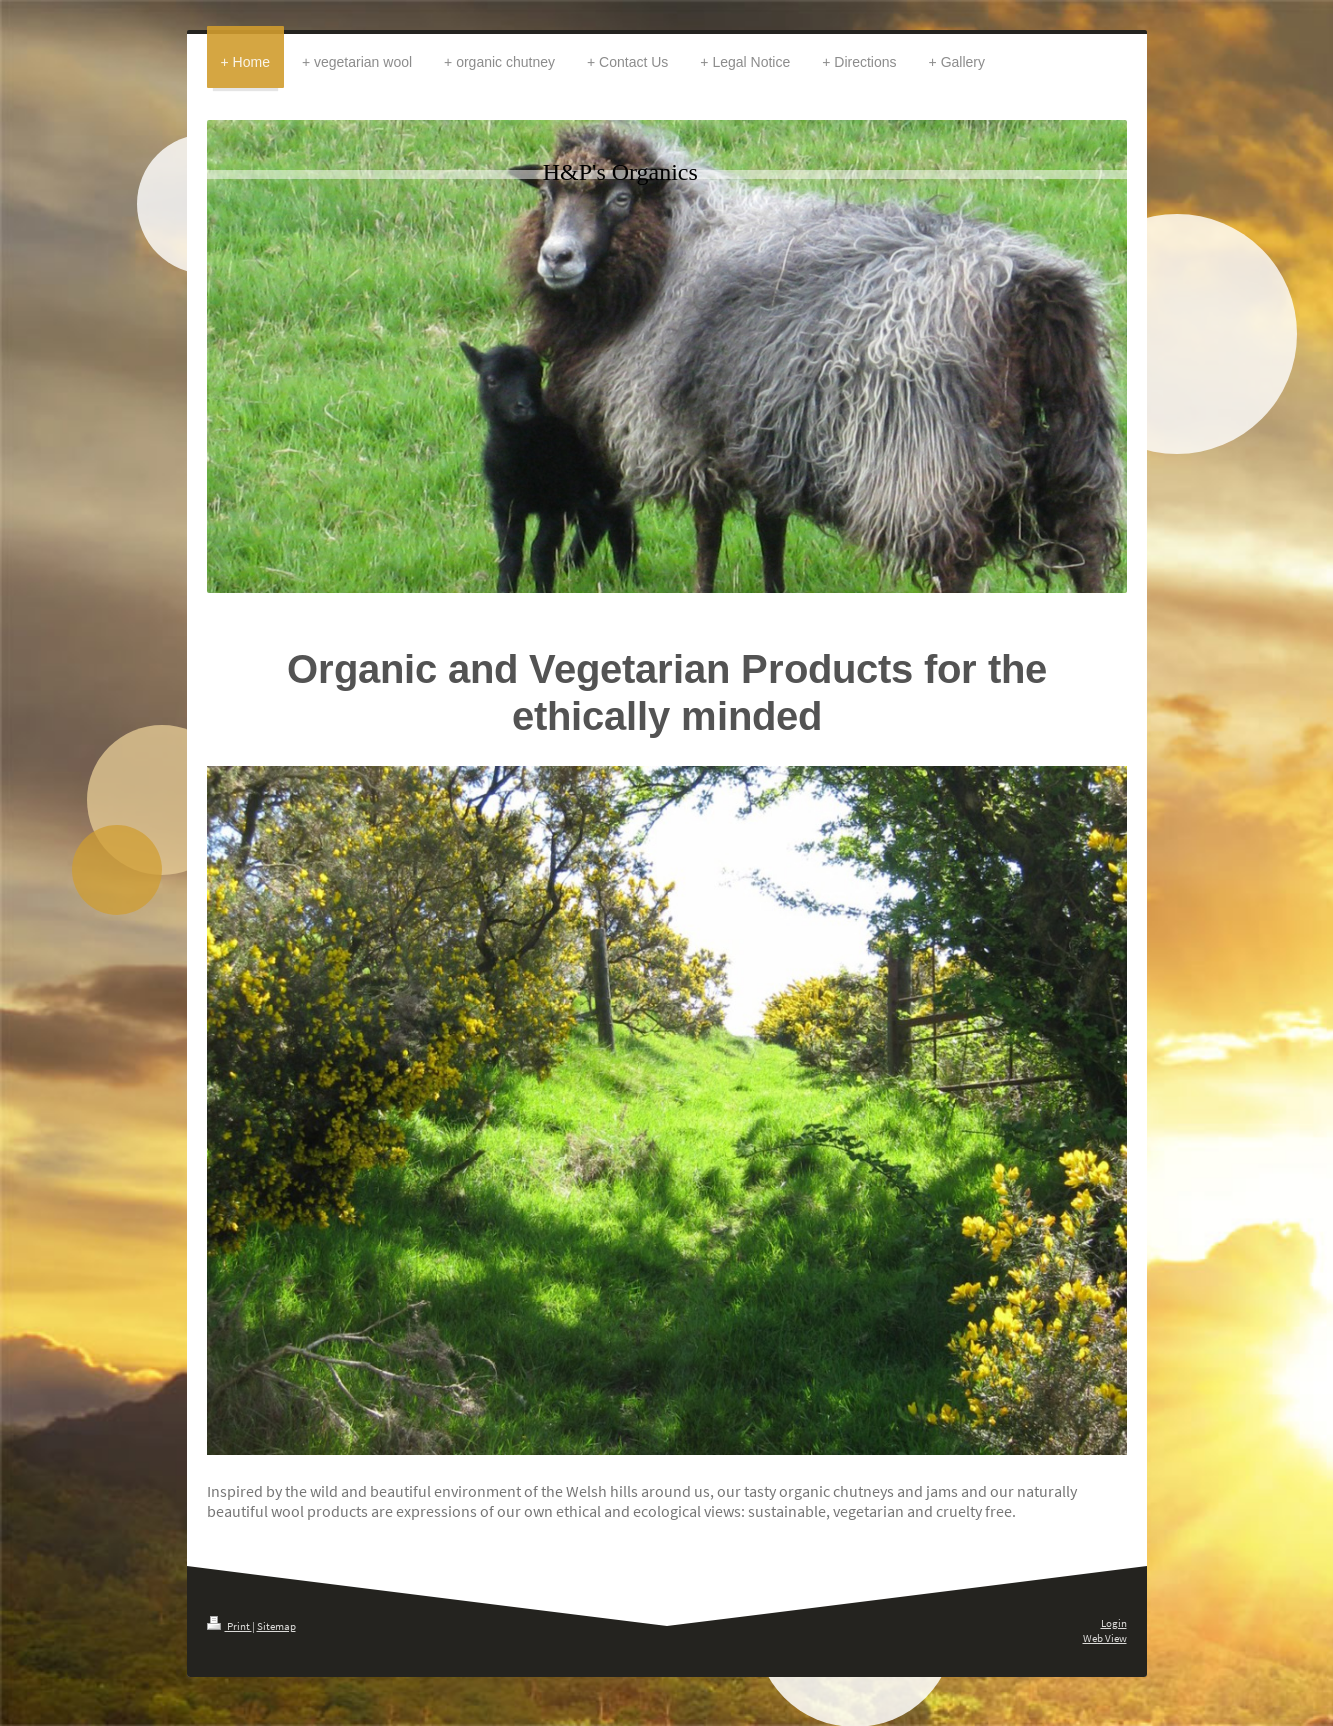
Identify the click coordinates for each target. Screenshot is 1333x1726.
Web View (1105, 1638)
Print (229, 1626)
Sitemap (276, 1626)
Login (1114, 1623)
